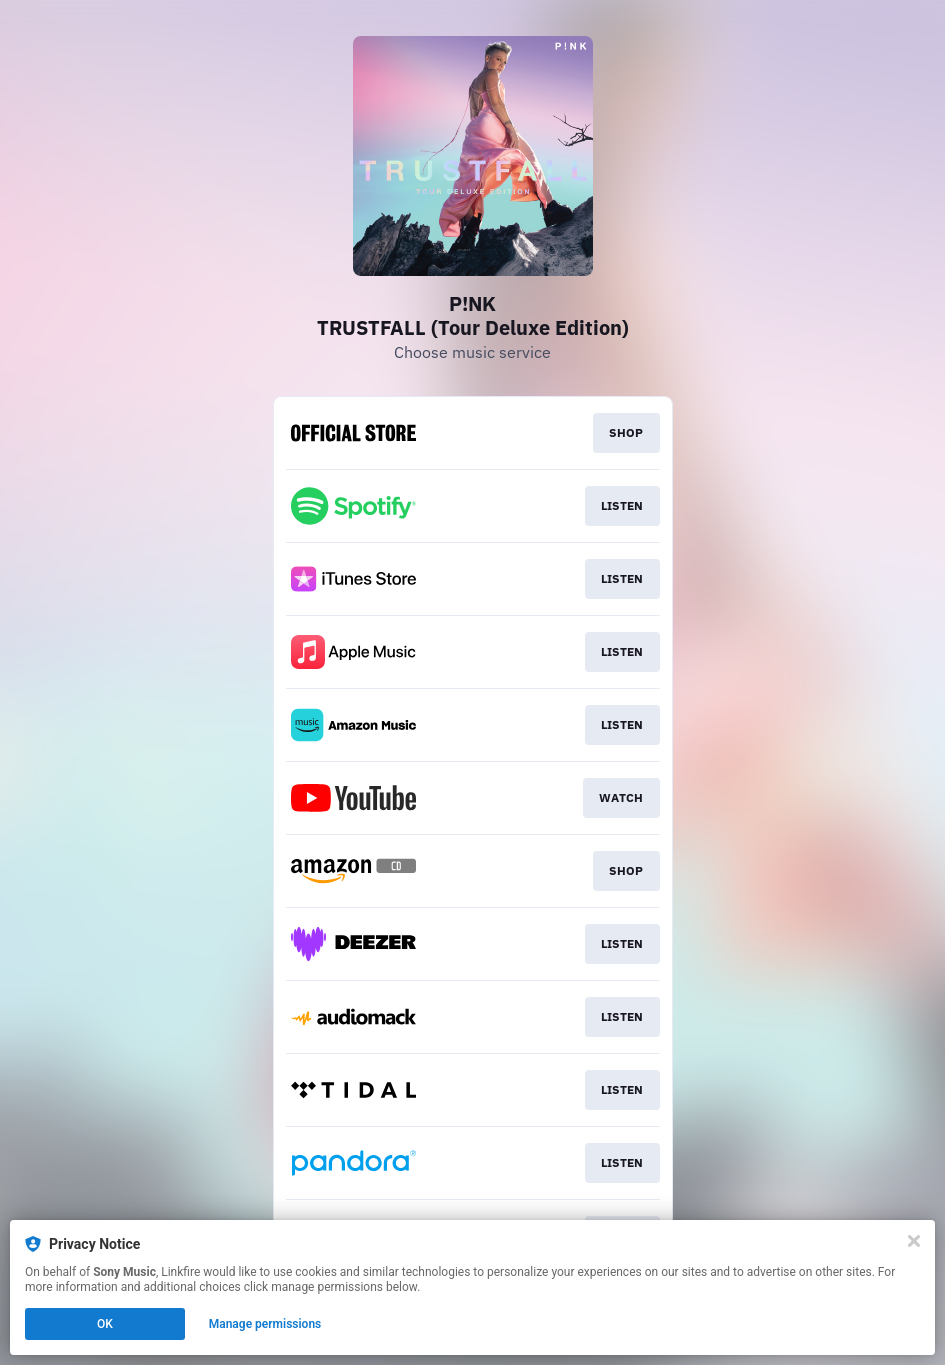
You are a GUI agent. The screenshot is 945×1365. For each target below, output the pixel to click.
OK (105, 1324)
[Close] (914, 1241)
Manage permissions (265, 1324)
